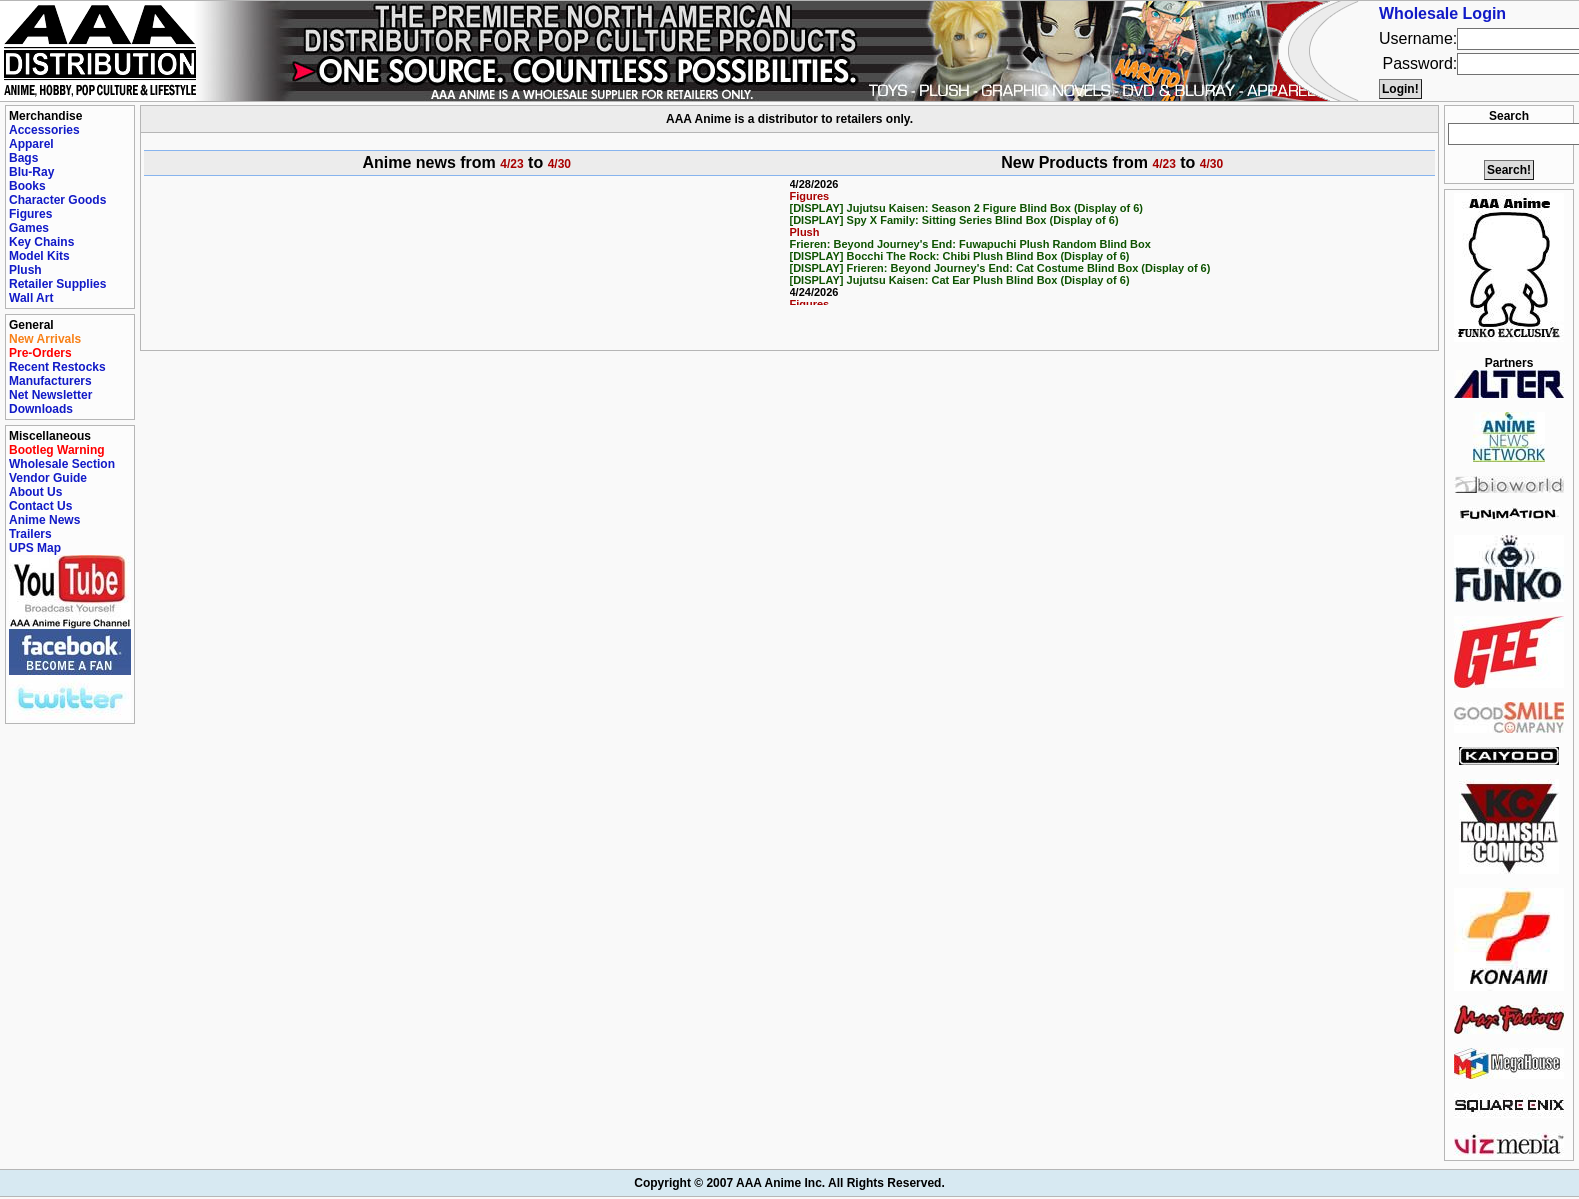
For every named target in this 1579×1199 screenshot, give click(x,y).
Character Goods (57, 200)
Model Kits (39, 256)
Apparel (31, 144)
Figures (30, 214)
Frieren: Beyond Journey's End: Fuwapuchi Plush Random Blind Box (970, 244)
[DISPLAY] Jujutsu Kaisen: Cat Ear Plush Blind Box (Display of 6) (960, 280)
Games (29, 228)
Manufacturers (50, 381)
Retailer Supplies (57, 284)
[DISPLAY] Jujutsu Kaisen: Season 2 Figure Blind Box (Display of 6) (967, 208)
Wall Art (31, 298)
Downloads (41, 409)
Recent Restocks (57, 367)
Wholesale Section (62, 464)
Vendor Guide (48, 478)
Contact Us (40, 506)
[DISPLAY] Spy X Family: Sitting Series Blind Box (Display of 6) (954, 220)
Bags (23, 158)
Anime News (44, 520)
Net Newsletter (50, 395)
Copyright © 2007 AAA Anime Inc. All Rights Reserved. (789, 1183)
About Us (35, 492)
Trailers (30, 534)
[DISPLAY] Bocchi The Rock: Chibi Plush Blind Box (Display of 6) (960, 256)
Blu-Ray (31, 172)
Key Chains (41, 242)
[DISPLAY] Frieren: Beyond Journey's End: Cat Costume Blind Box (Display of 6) (1000, 268)
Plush (25, 270)
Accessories (44, 130)
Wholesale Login (1442, 13)
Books (27, 186)
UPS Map (35, 548)
